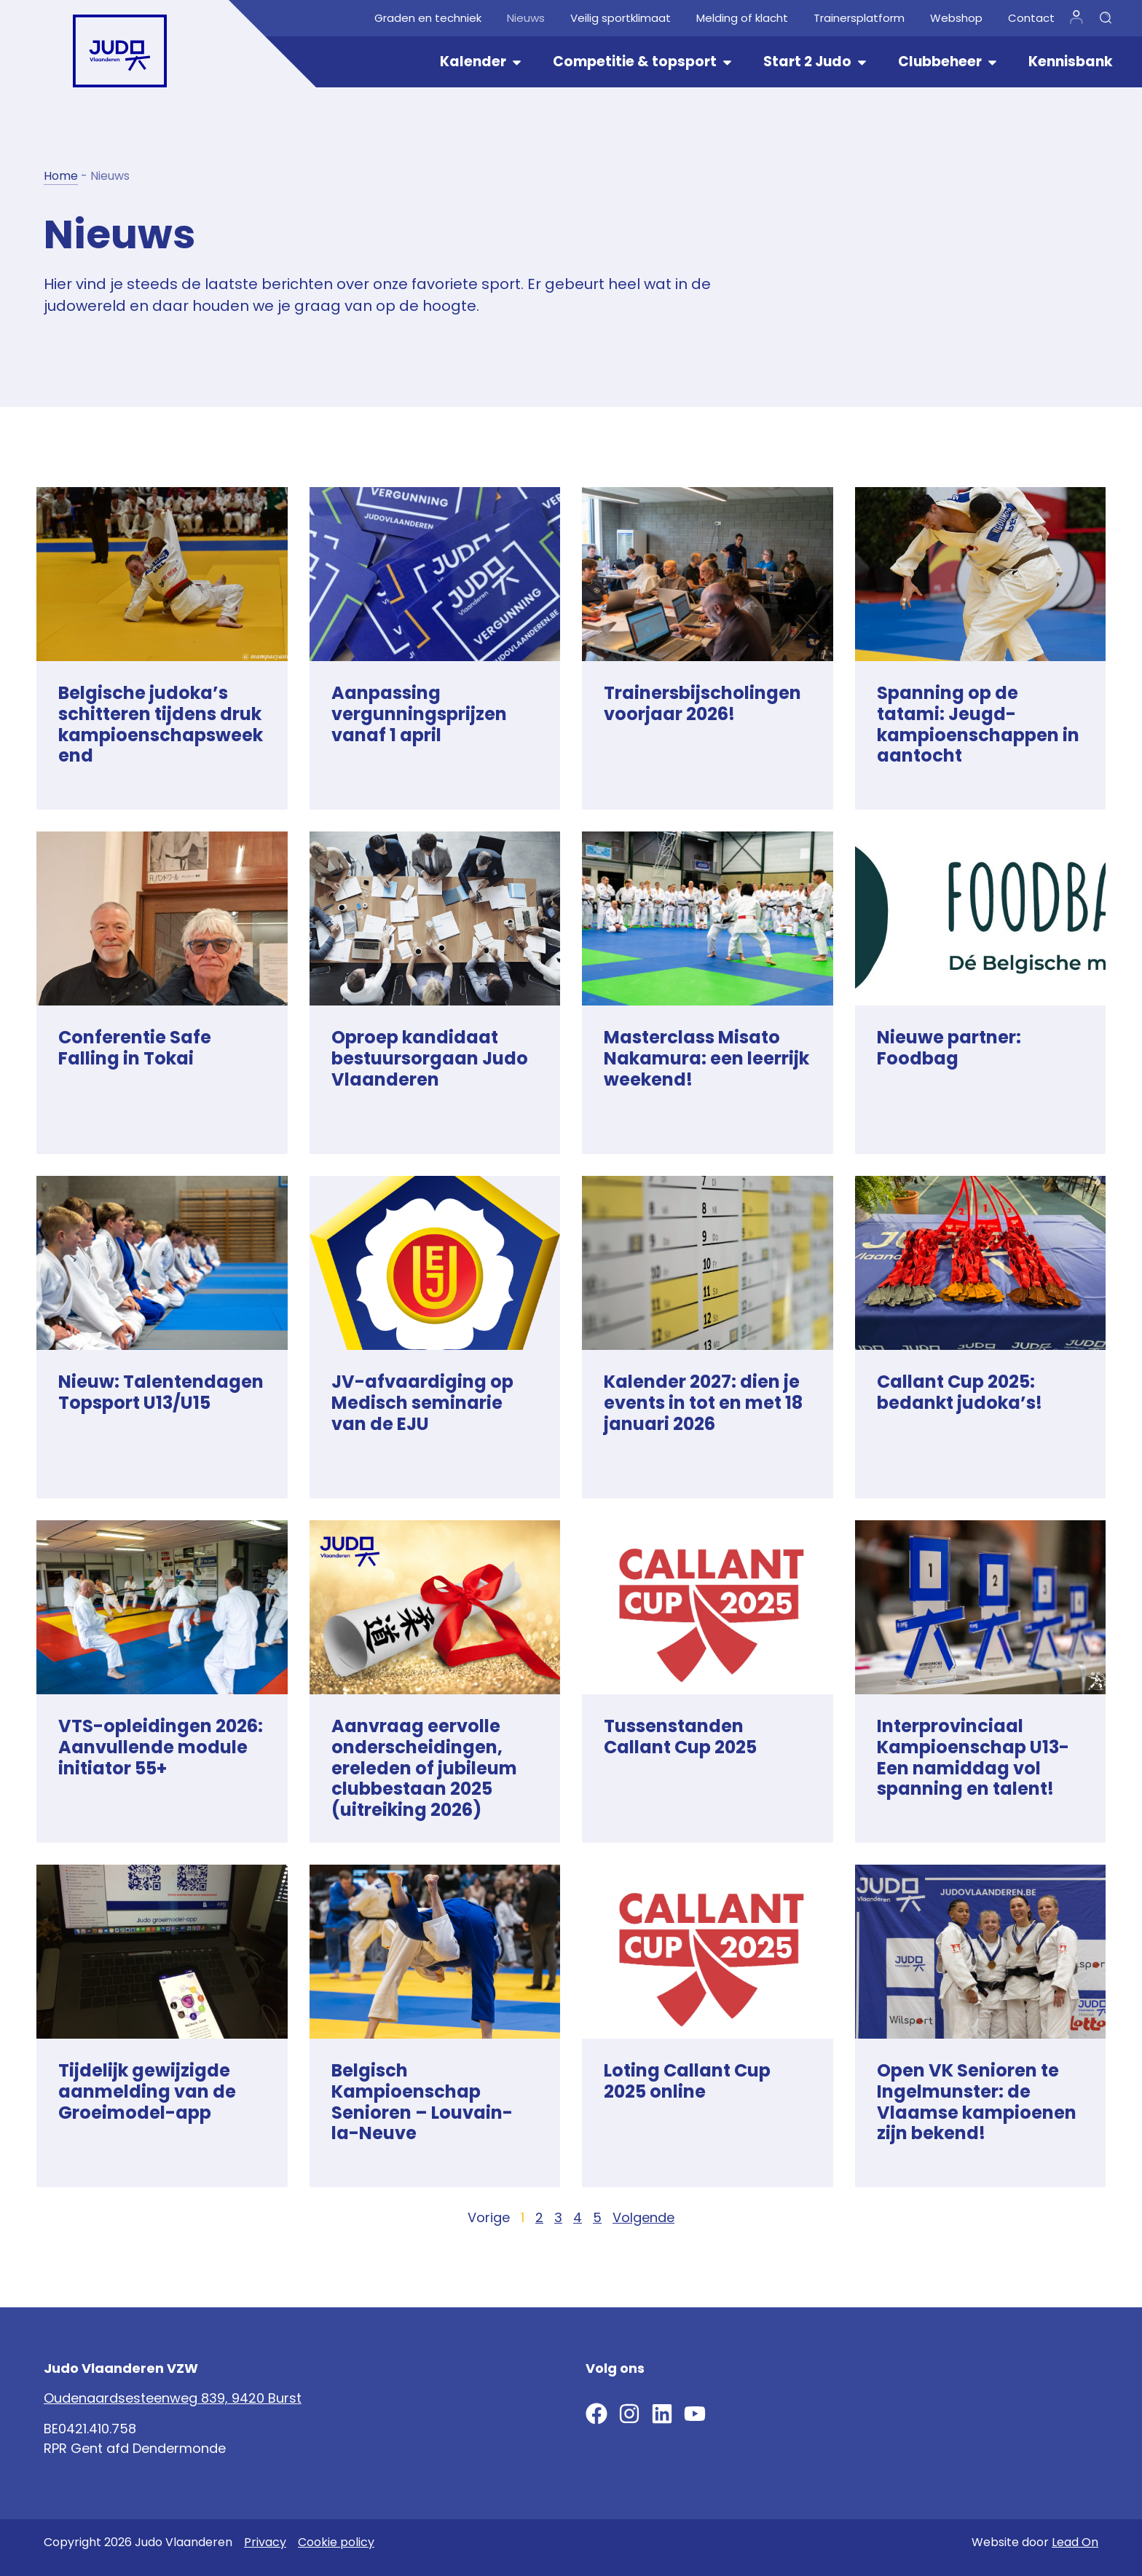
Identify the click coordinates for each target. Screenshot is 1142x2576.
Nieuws (526, 18)
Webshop (956, 18)
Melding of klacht (742, 18)
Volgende (643, 2217)
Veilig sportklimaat (620, 18)
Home (61, 175)
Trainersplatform (859, 18)
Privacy (265, 2542)
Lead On (1075, 2542)
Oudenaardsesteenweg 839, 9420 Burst (173, 2398)
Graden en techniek (427, 18)
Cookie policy (336, 2542)
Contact (1031, 18)
